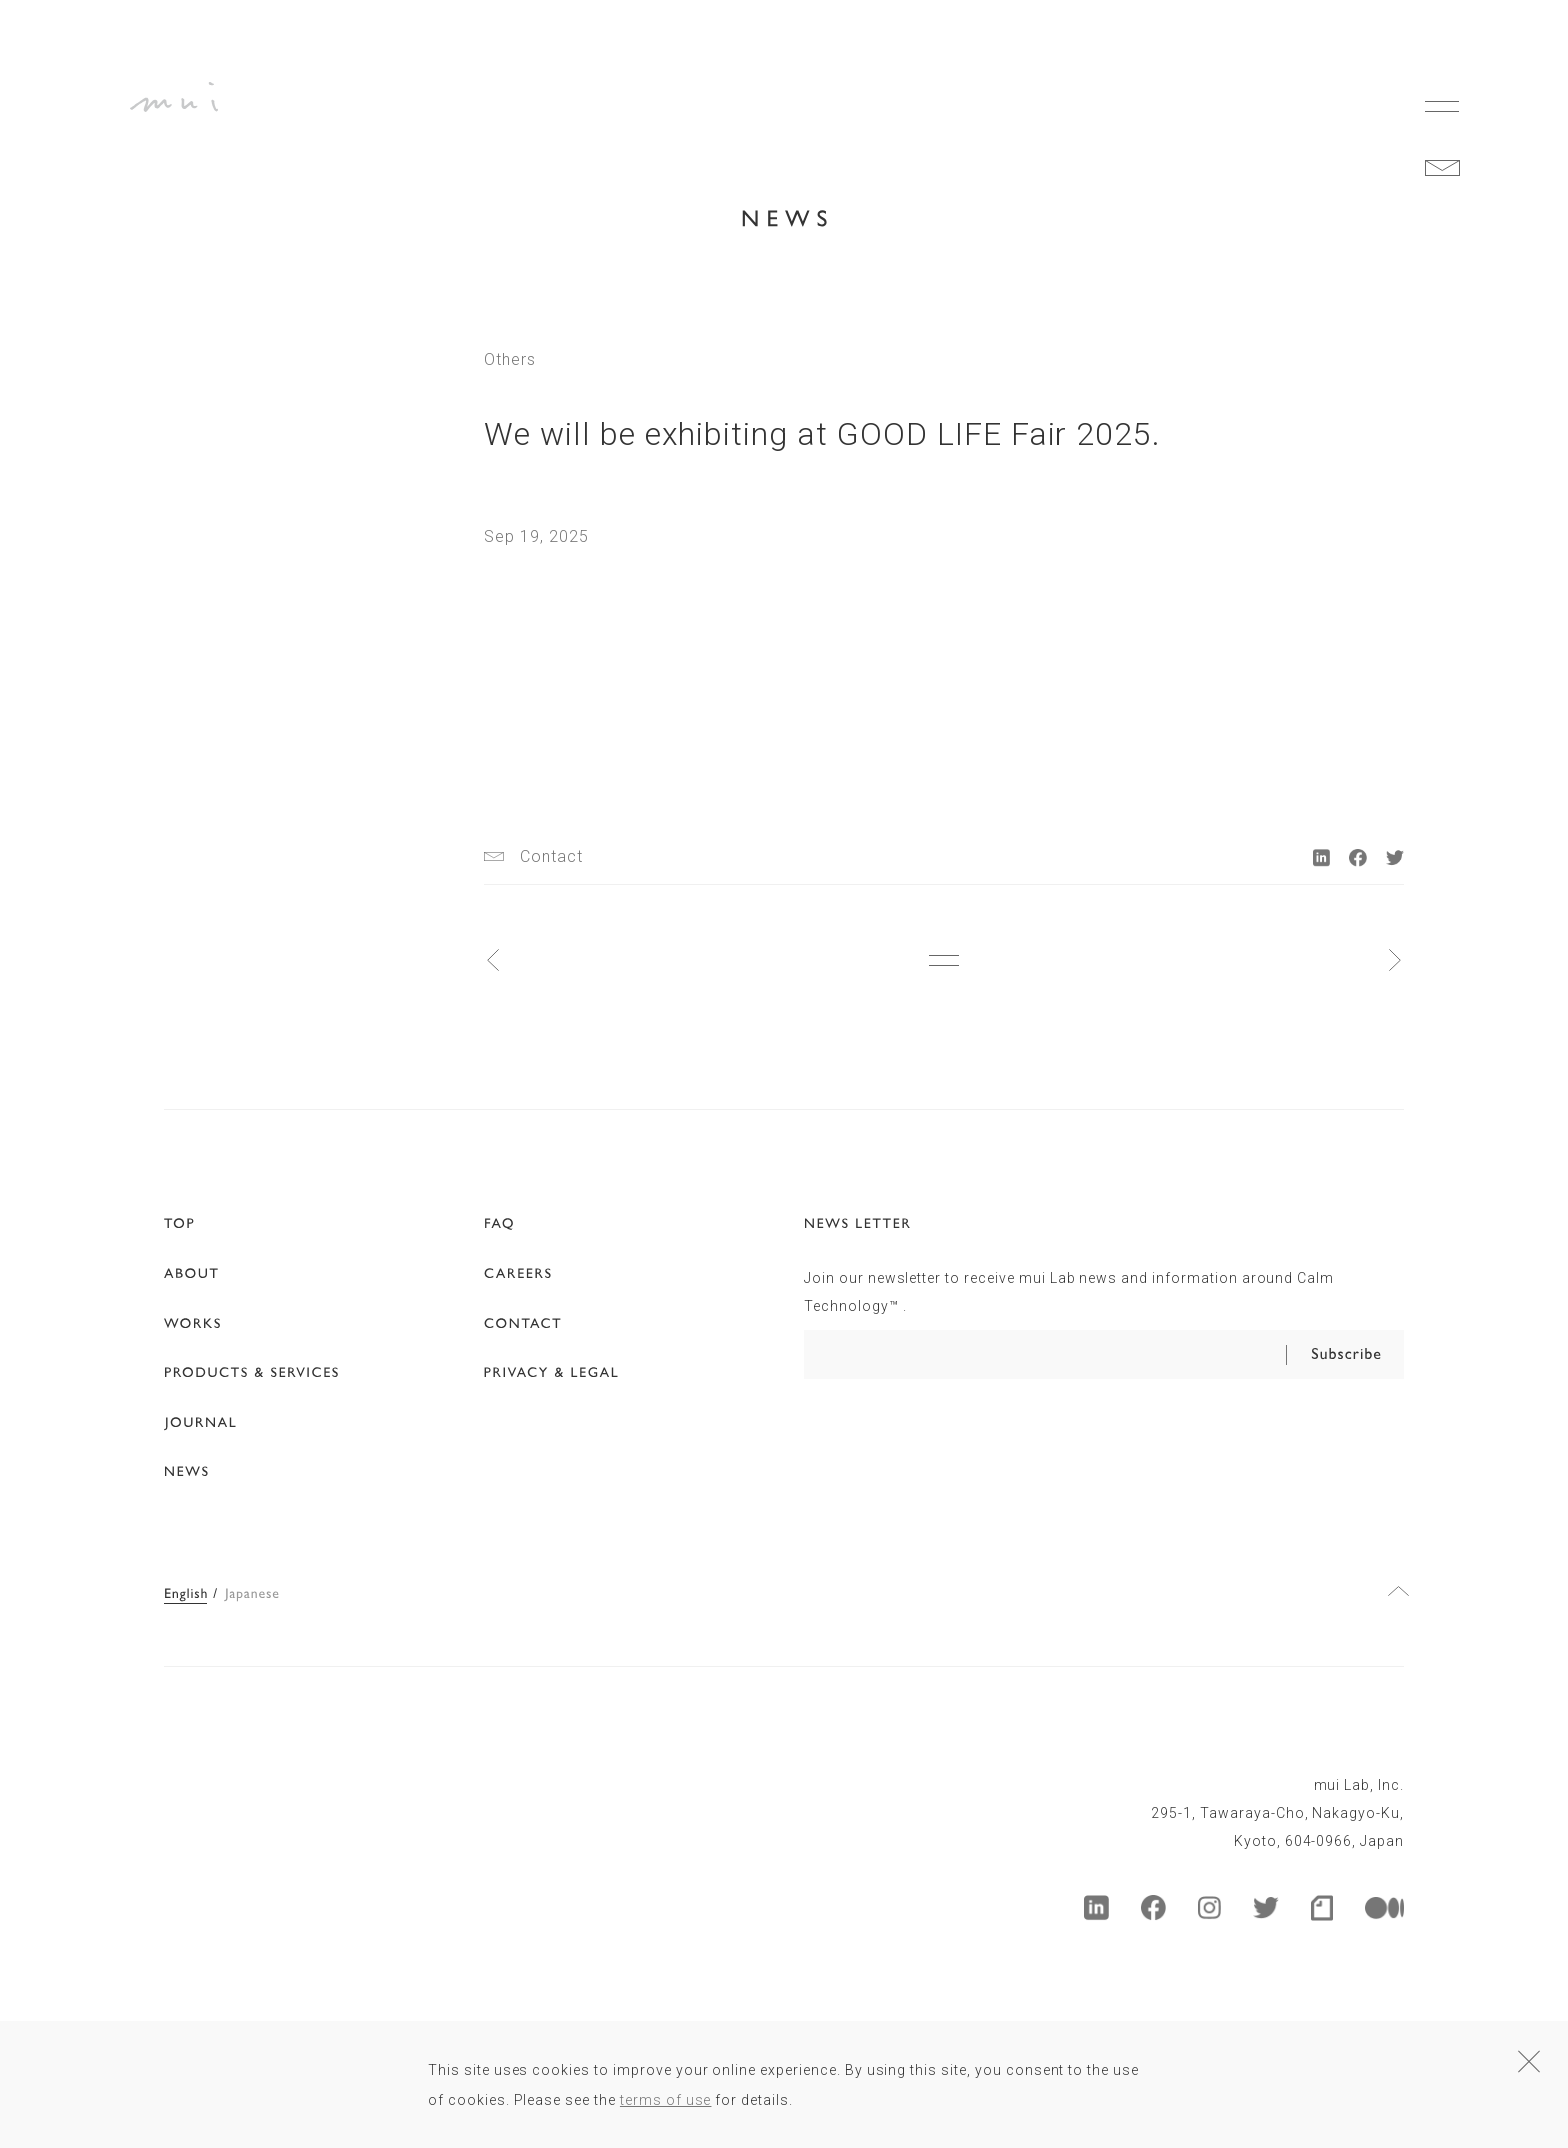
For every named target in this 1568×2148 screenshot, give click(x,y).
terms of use (666, 2100)
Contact (551, 857)
